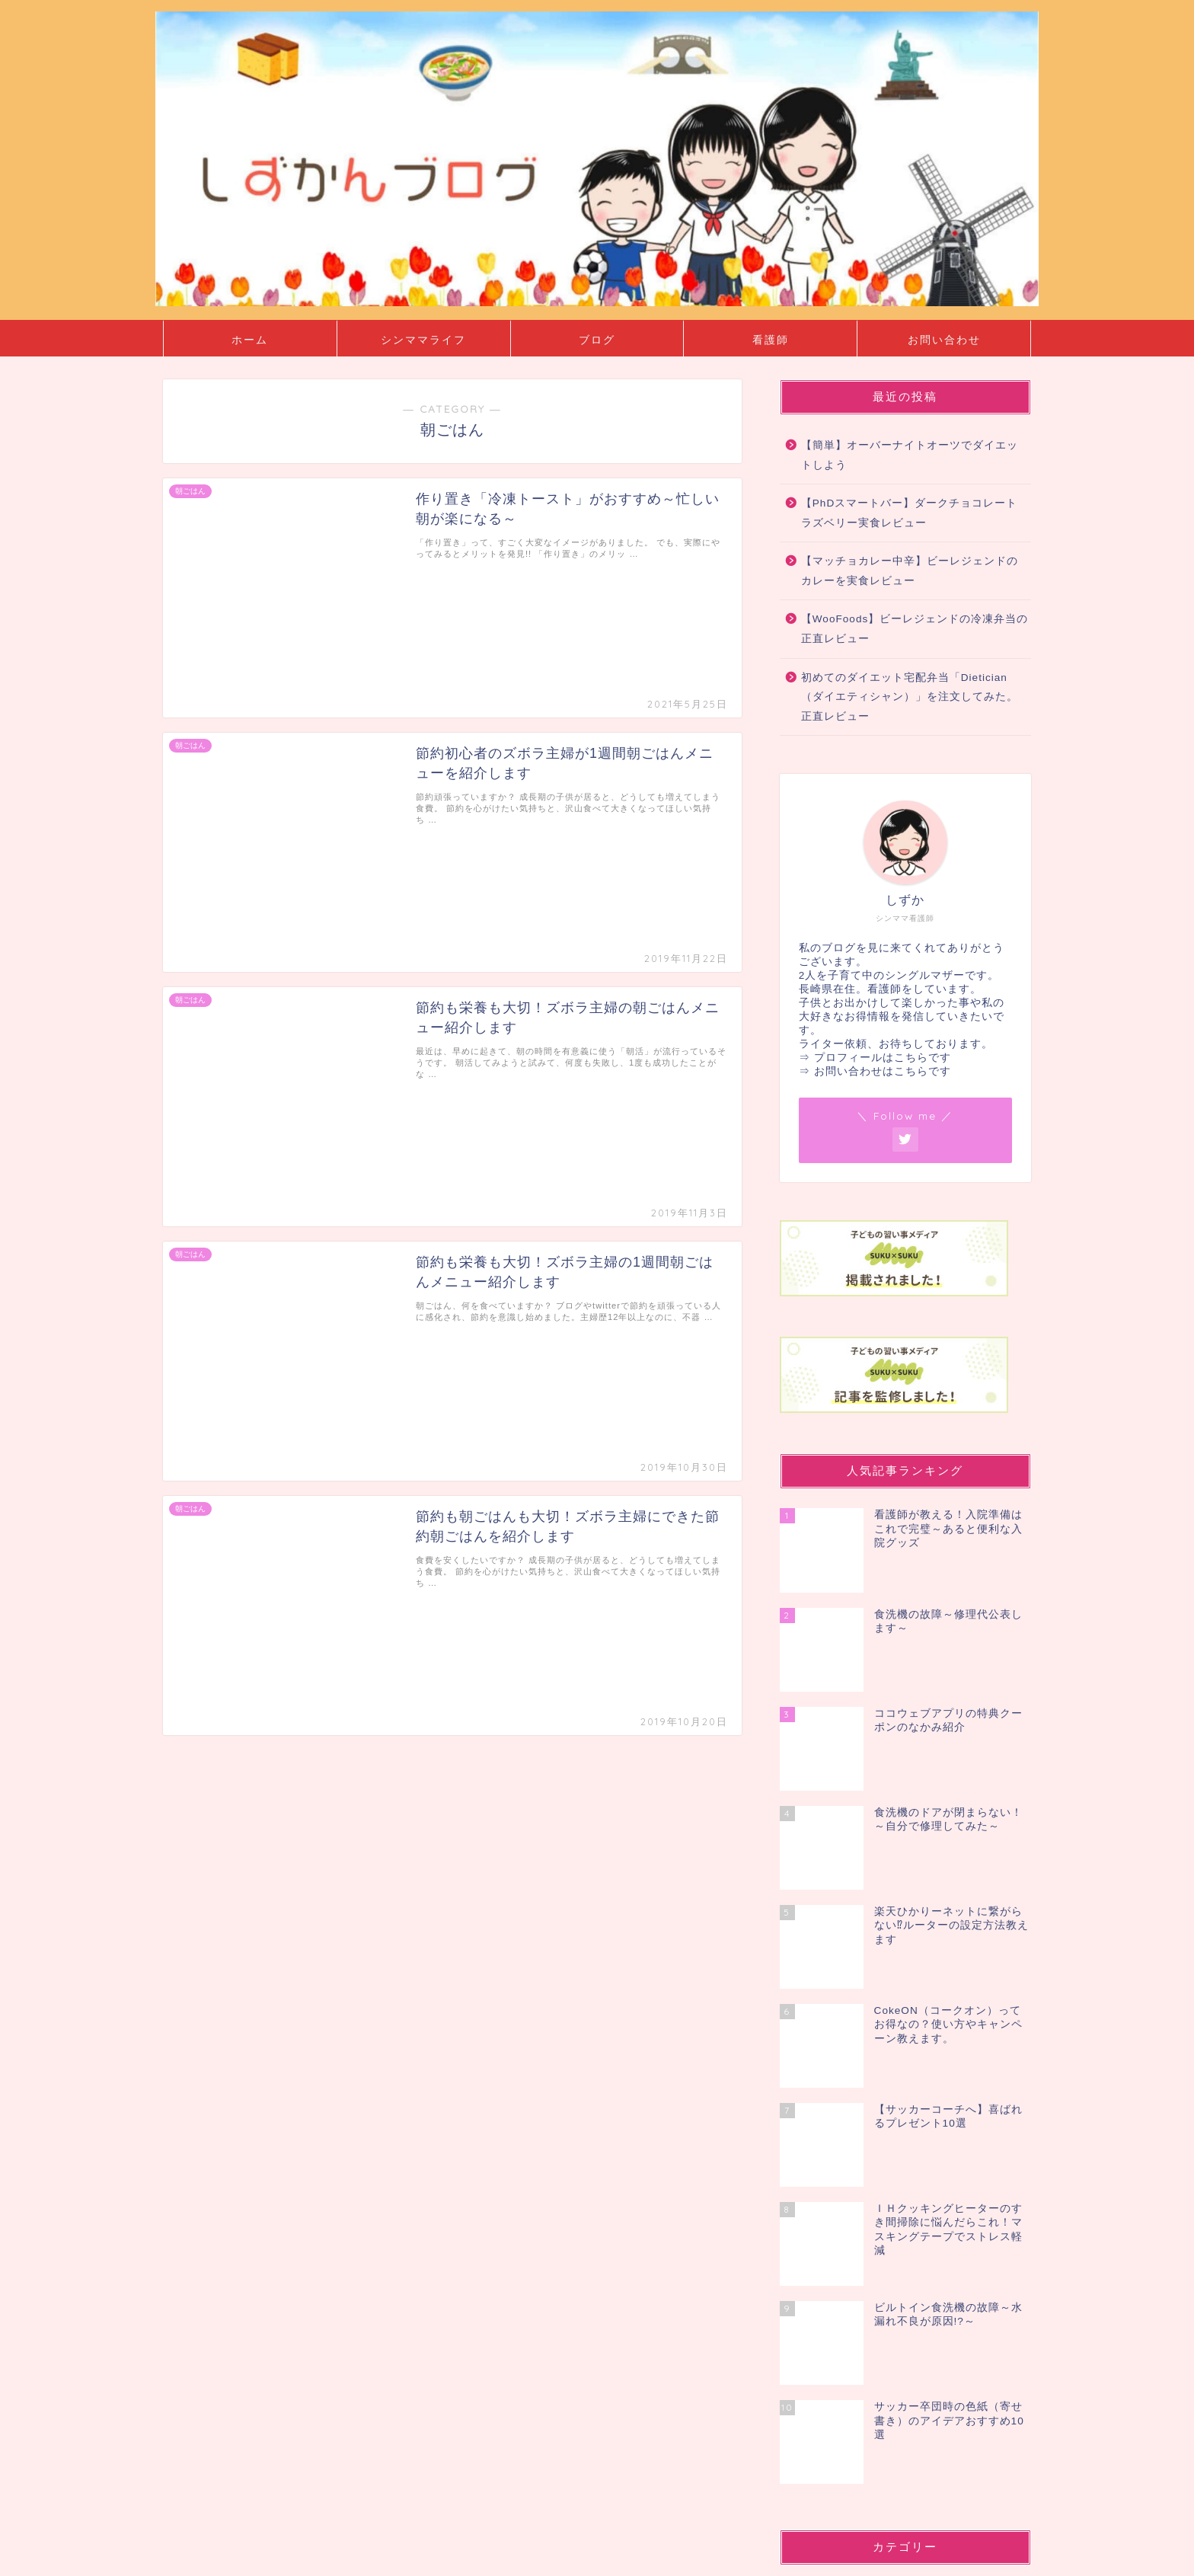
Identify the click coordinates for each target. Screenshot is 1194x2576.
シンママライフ (423, 340)
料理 (830, 2318)
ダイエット (847, 2262)
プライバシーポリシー (221, 2557)
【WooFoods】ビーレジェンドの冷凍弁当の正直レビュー (915, 628)
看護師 (770, 340)
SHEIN (820, 2121)
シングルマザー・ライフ (868, 2159)
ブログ (597, 340)
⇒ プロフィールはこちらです (875, 1057)
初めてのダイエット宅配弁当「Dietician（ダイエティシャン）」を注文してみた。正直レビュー (909, 697)
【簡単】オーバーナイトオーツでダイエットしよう (909, 455)
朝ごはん (841, 2336)
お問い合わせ (944, 340)
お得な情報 (847, 2225)
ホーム (249, 340)
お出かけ (841, 2188)
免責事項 (308, 2557)
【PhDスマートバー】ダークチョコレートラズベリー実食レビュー (909, 513)
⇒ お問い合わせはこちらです (875, 1071)
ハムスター (847, 2281)
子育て (836, 2299)
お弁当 (836, 2206)
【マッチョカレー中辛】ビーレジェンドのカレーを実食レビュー (909, 570)
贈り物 (836, 2354)
